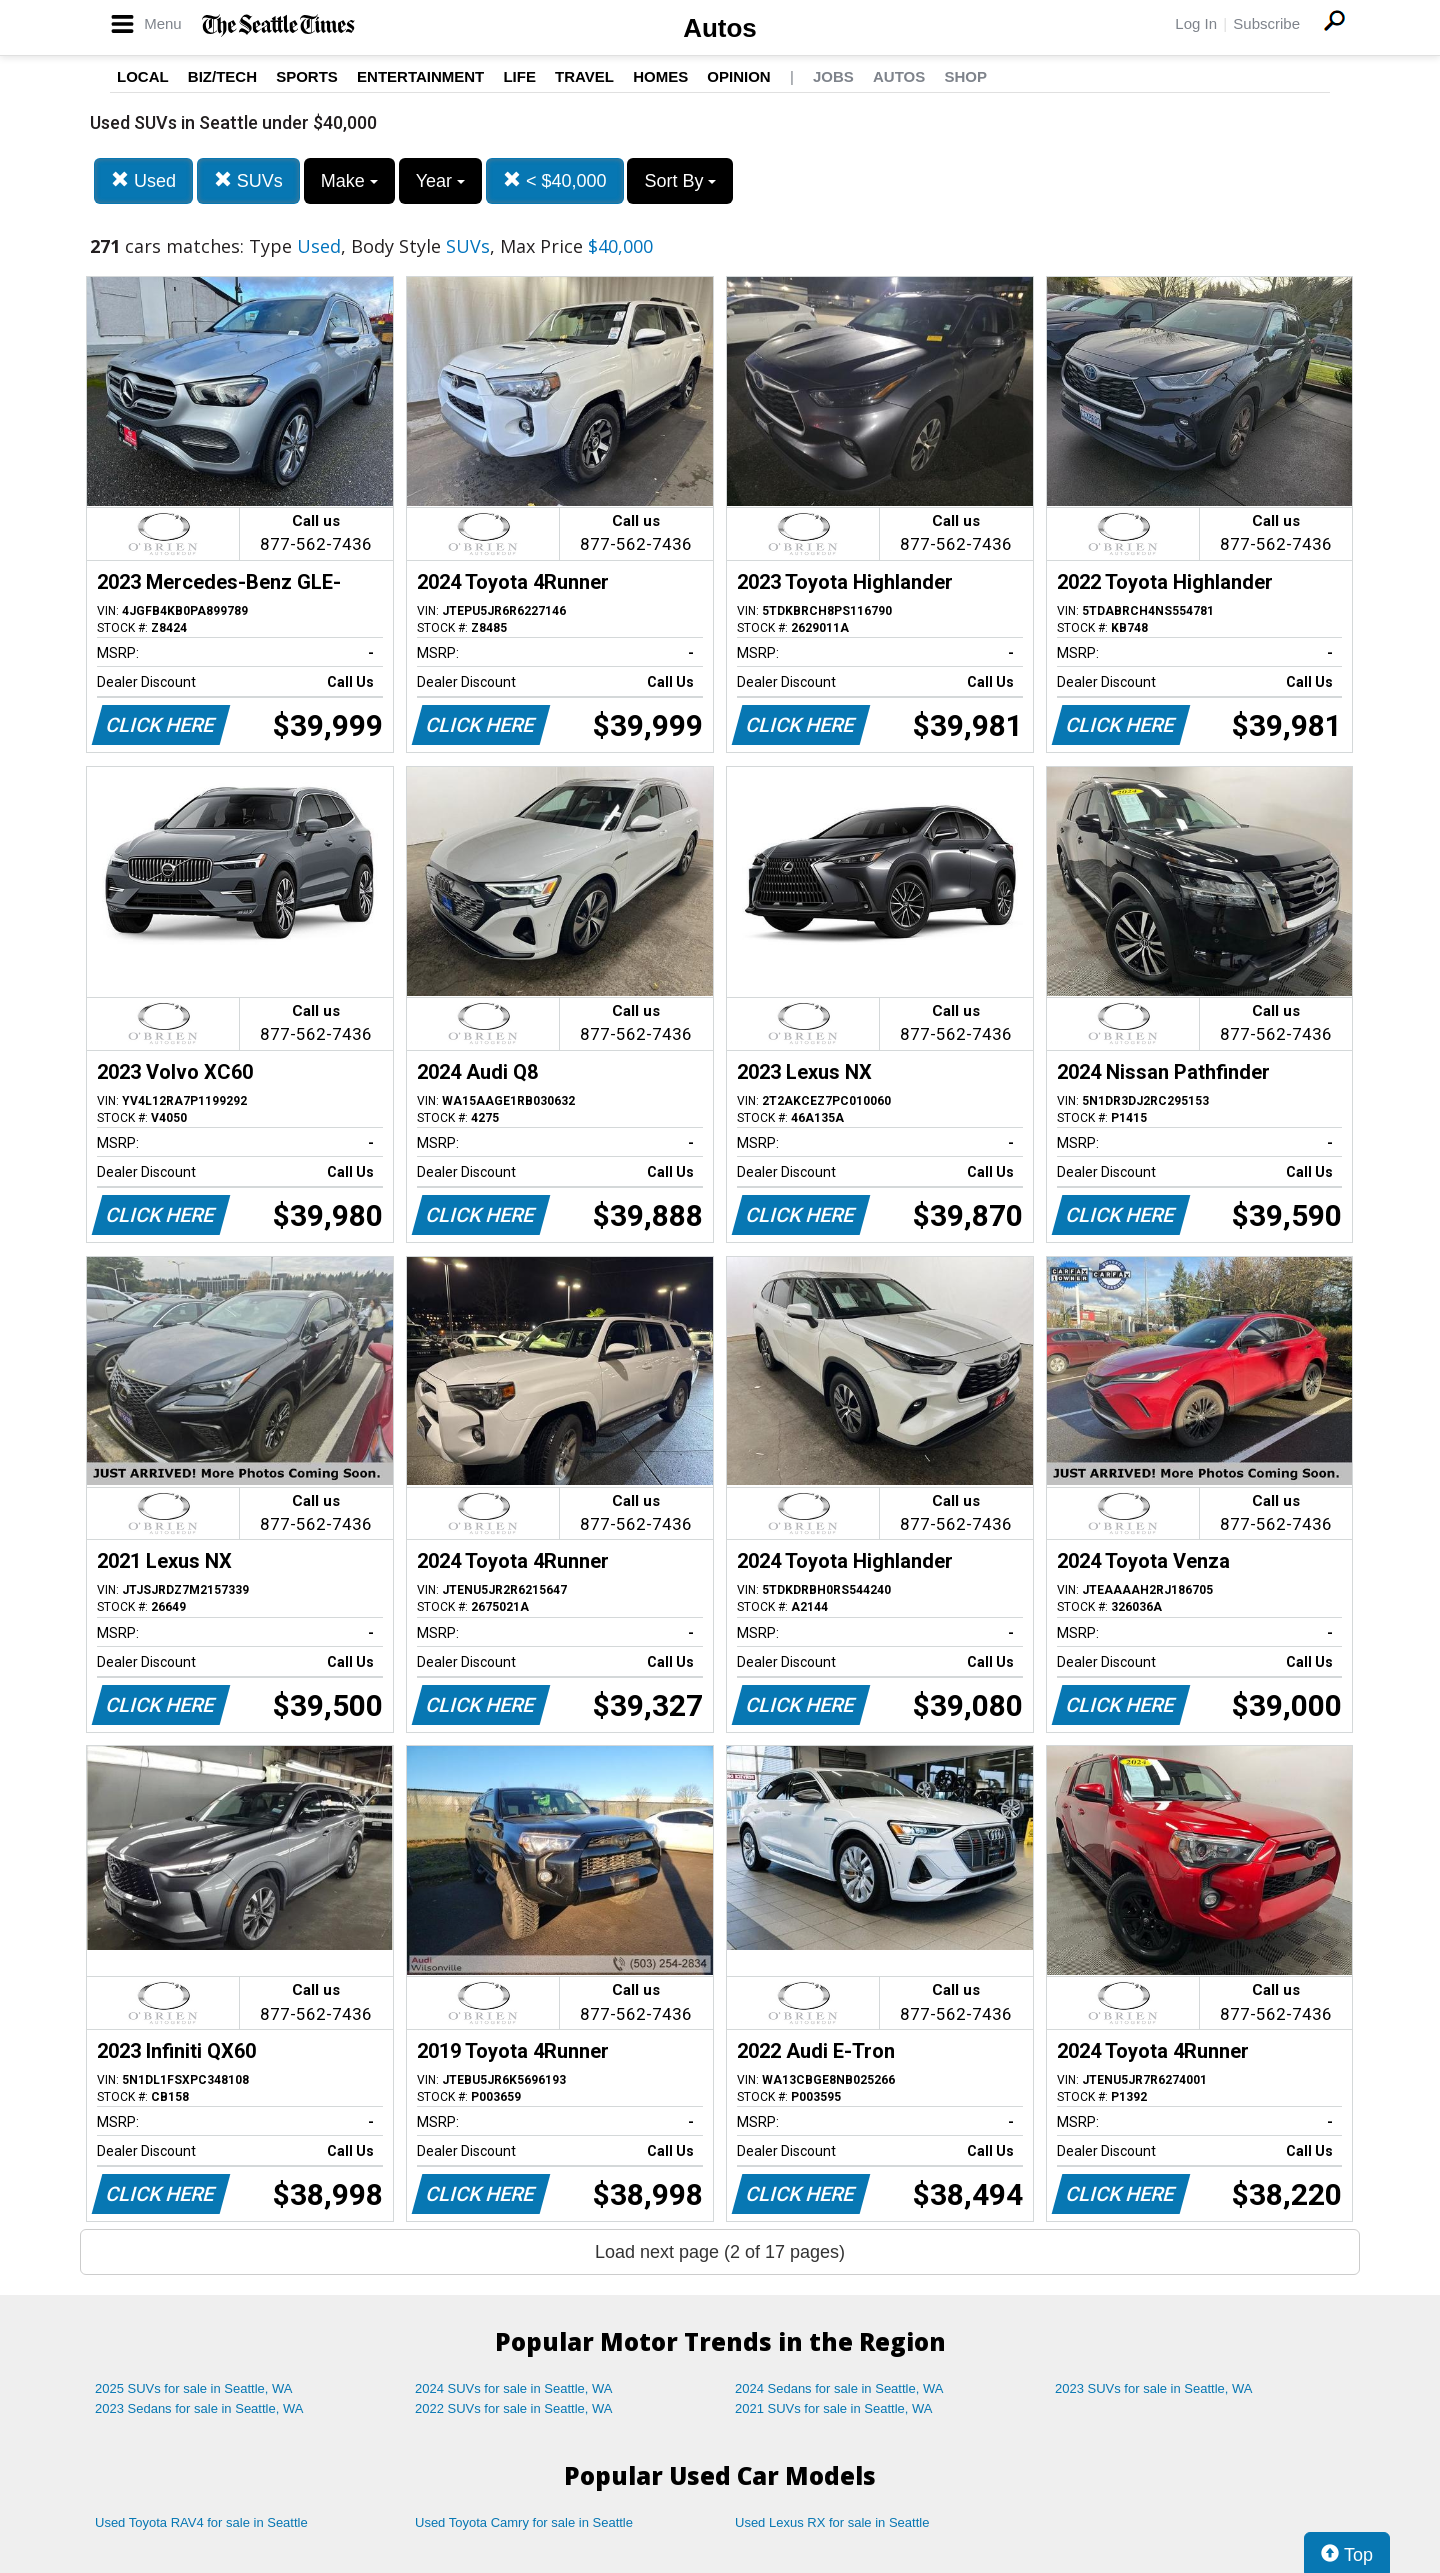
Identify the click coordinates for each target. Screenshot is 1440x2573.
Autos (720, 28)
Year (440, 181)
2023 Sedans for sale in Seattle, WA (199, 2408)
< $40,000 (555, 180)
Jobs (833, 76)
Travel (584, 76)
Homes (660, 76)
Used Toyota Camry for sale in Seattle (524, 2522)
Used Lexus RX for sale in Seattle (832, 2522)
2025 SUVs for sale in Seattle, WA (194, 2388)
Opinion (738, 76)
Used (143, 180)
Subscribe (1266, 23)
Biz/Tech (222, 76)
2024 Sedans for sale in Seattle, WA (839, 2388)
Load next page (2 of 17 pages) (720, 2252)
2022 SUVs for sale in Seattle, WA (514, 2408)
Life (519, 76)
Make (349, 181)
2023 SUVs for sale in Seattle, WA (1154, 2388)
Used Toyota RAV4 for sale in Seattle (201, 2522)
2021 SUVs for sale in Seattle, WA (834, 2408)
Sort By (680, 181)
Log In (1196, 23)
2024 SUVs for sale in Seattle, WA (514, 2388)
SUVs (248, 180)
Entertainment (420, 76)
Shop (965, 76)
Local (143, 76)
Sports (307, 76)
